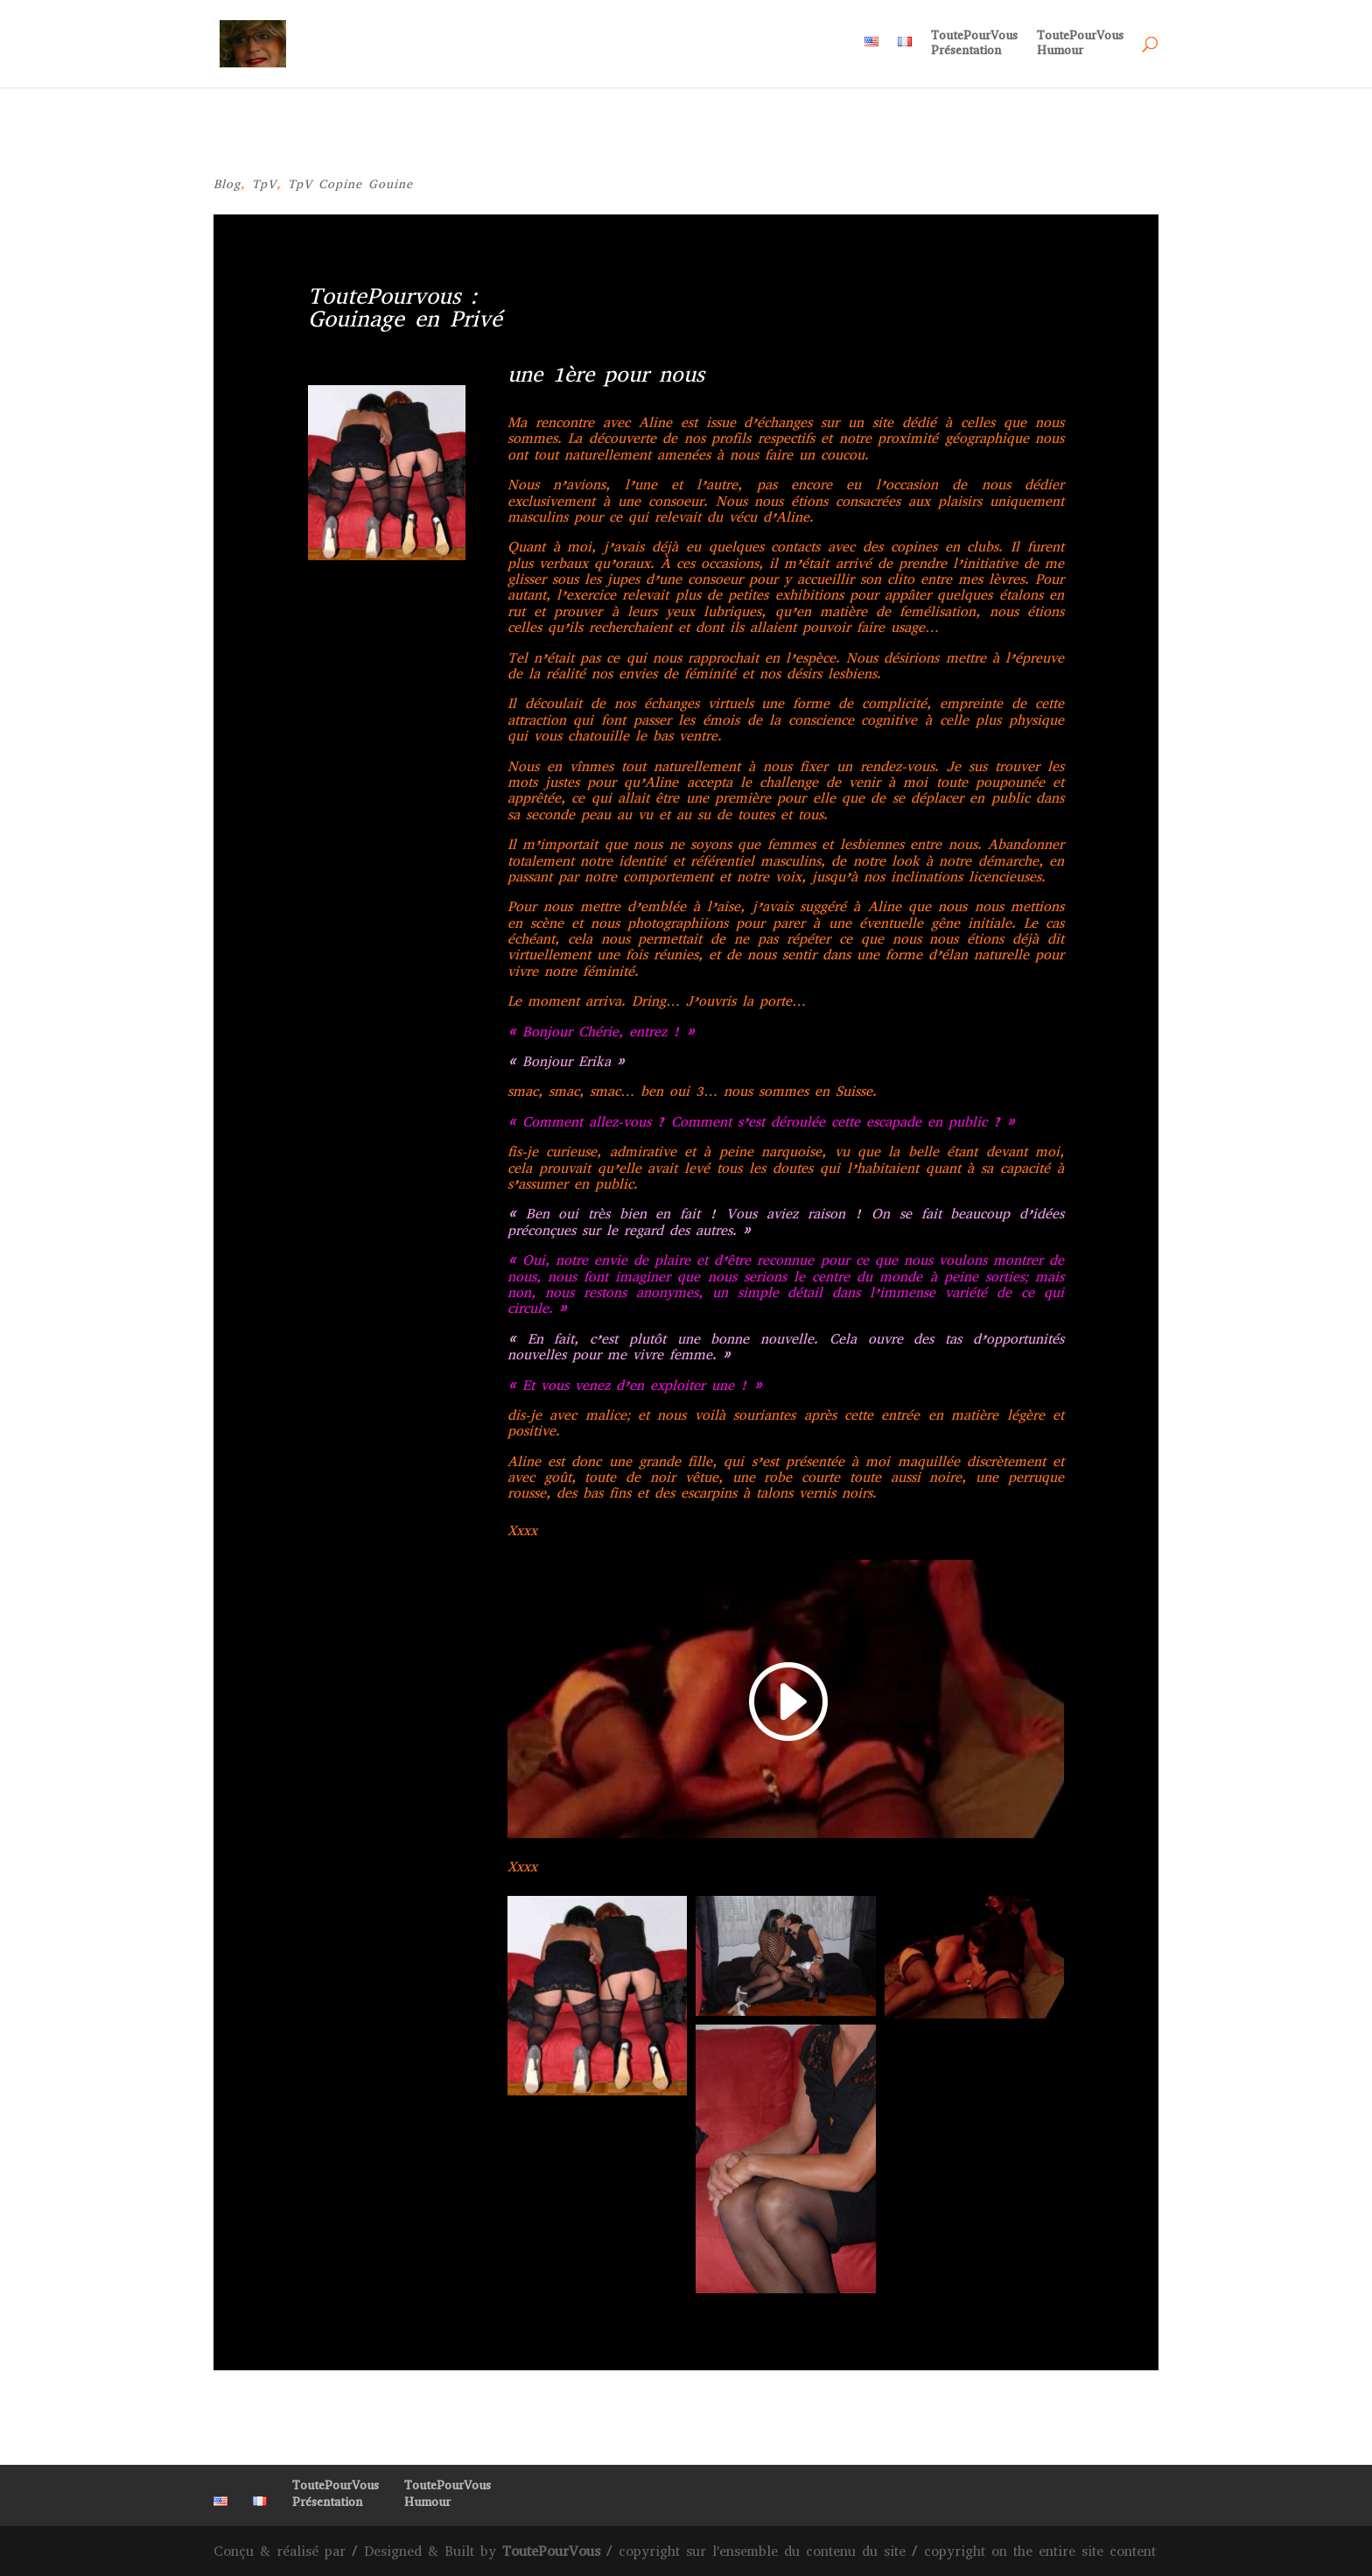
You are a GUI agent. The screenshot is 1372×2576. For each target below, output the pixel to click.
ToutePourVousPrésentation (974, 44)
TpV (264, 184)
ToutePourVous (551, 2551)
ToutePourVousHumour (1080, 44)
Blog (227, 184)
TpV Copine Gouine (350, 184)
